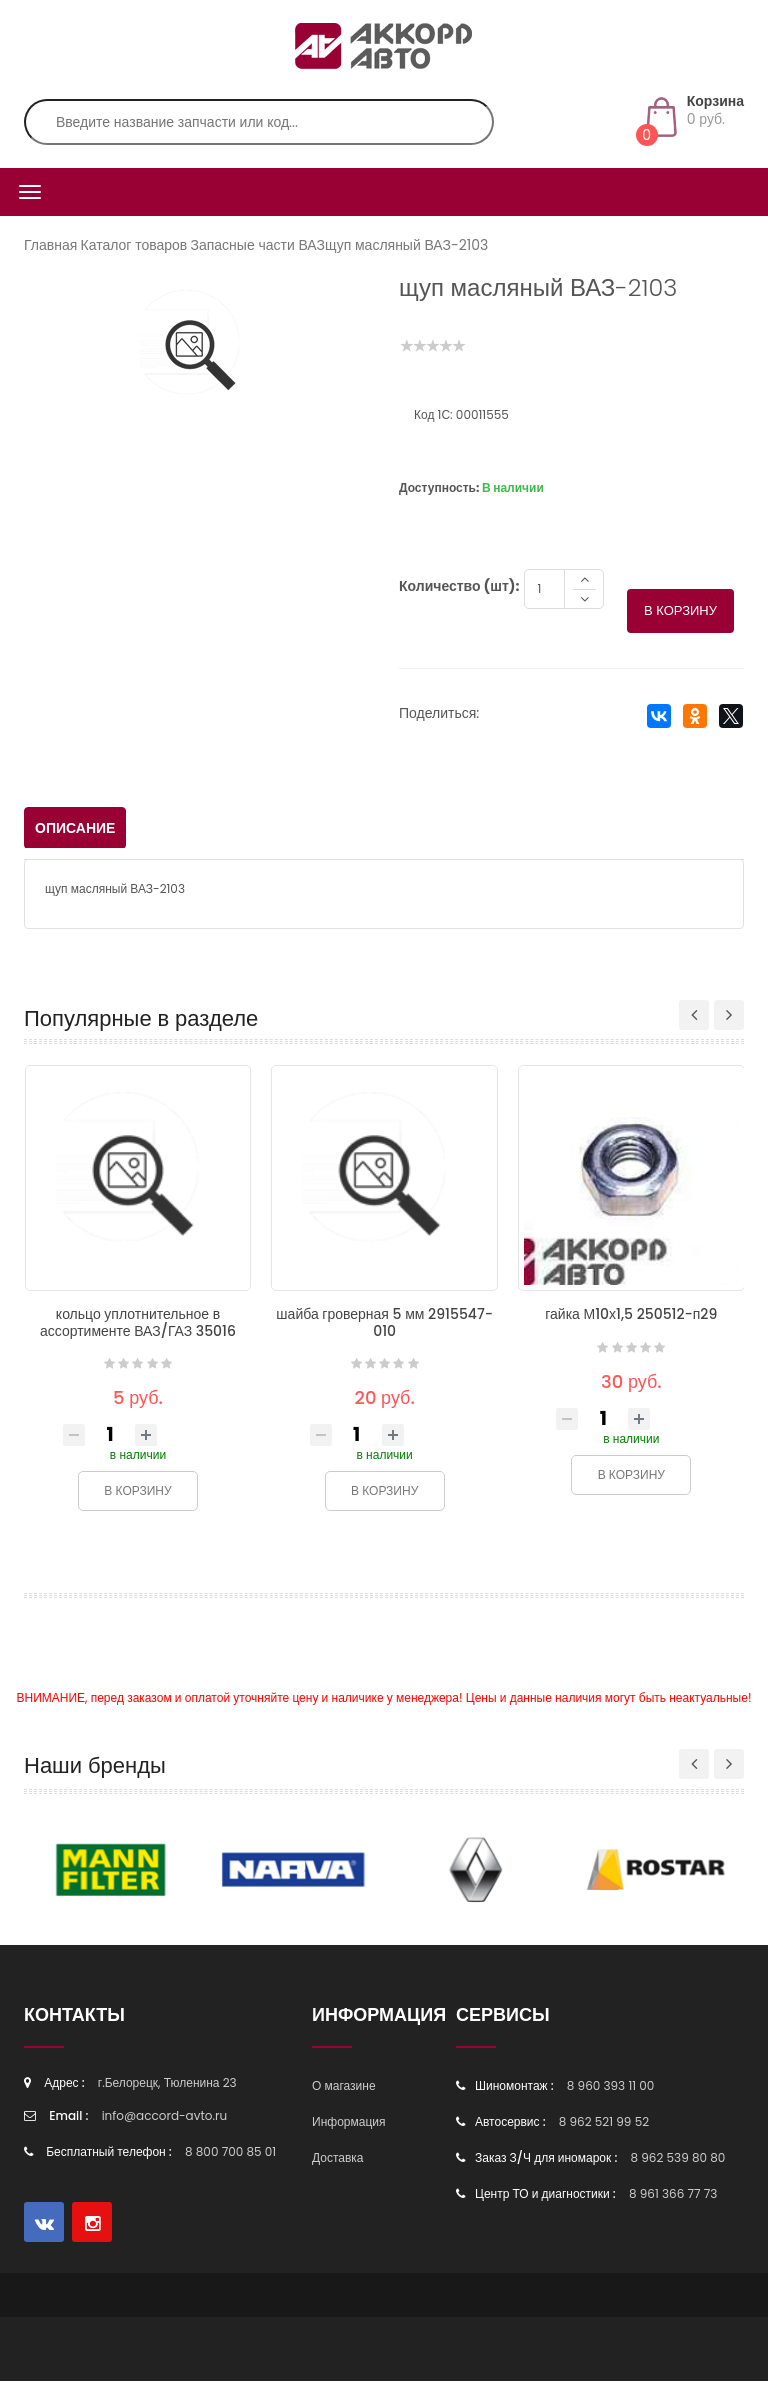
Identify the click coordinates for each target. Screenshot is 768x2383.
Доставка (338, 2159)
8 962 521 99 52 (604, 2123)
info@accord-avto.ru (165, 2117)
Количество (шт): (459, 588)
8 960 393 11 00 (611, 2087)
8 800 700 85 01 (230, 2153)
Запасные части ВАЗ (257, 245)
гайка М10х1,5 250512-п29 (631, 1316)
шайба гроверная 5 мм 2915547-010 (384, 1324)
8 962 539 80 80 (677, 2159)
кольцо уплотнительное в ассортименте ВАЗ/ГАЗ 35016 (138, 1324)
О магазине (344, 2087)
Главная (50, 245)
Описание (75, 830)
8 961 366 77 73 (673, 2195)
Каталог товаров (134, 245)
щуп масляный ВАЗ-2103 (406, 245)
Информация (348, 2123)
